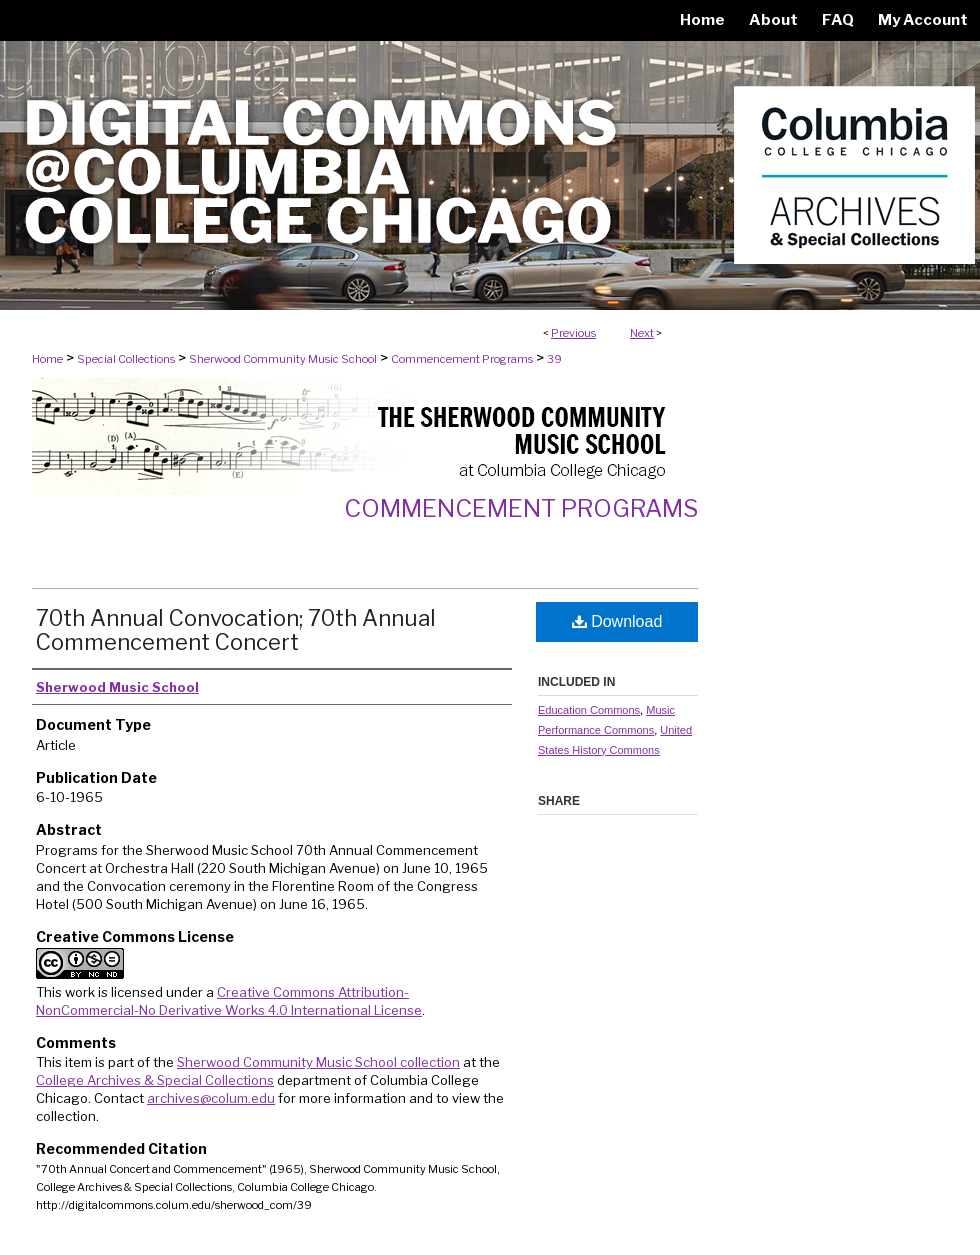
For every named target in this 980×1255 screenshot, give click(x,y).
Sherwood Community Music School (283, 359)
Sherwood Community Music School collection (318, 1062)
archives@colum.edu (211, 1098)
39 (554, 359)
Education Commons (589, 710)
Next (642, 333)
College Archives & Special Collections (155, 1080)
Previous (573, 333)
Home (47, 359)
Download (617, 621)
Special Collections (126, 359)
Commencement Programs (462, 359)
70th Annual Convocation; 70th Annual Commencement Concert (236, 630)
